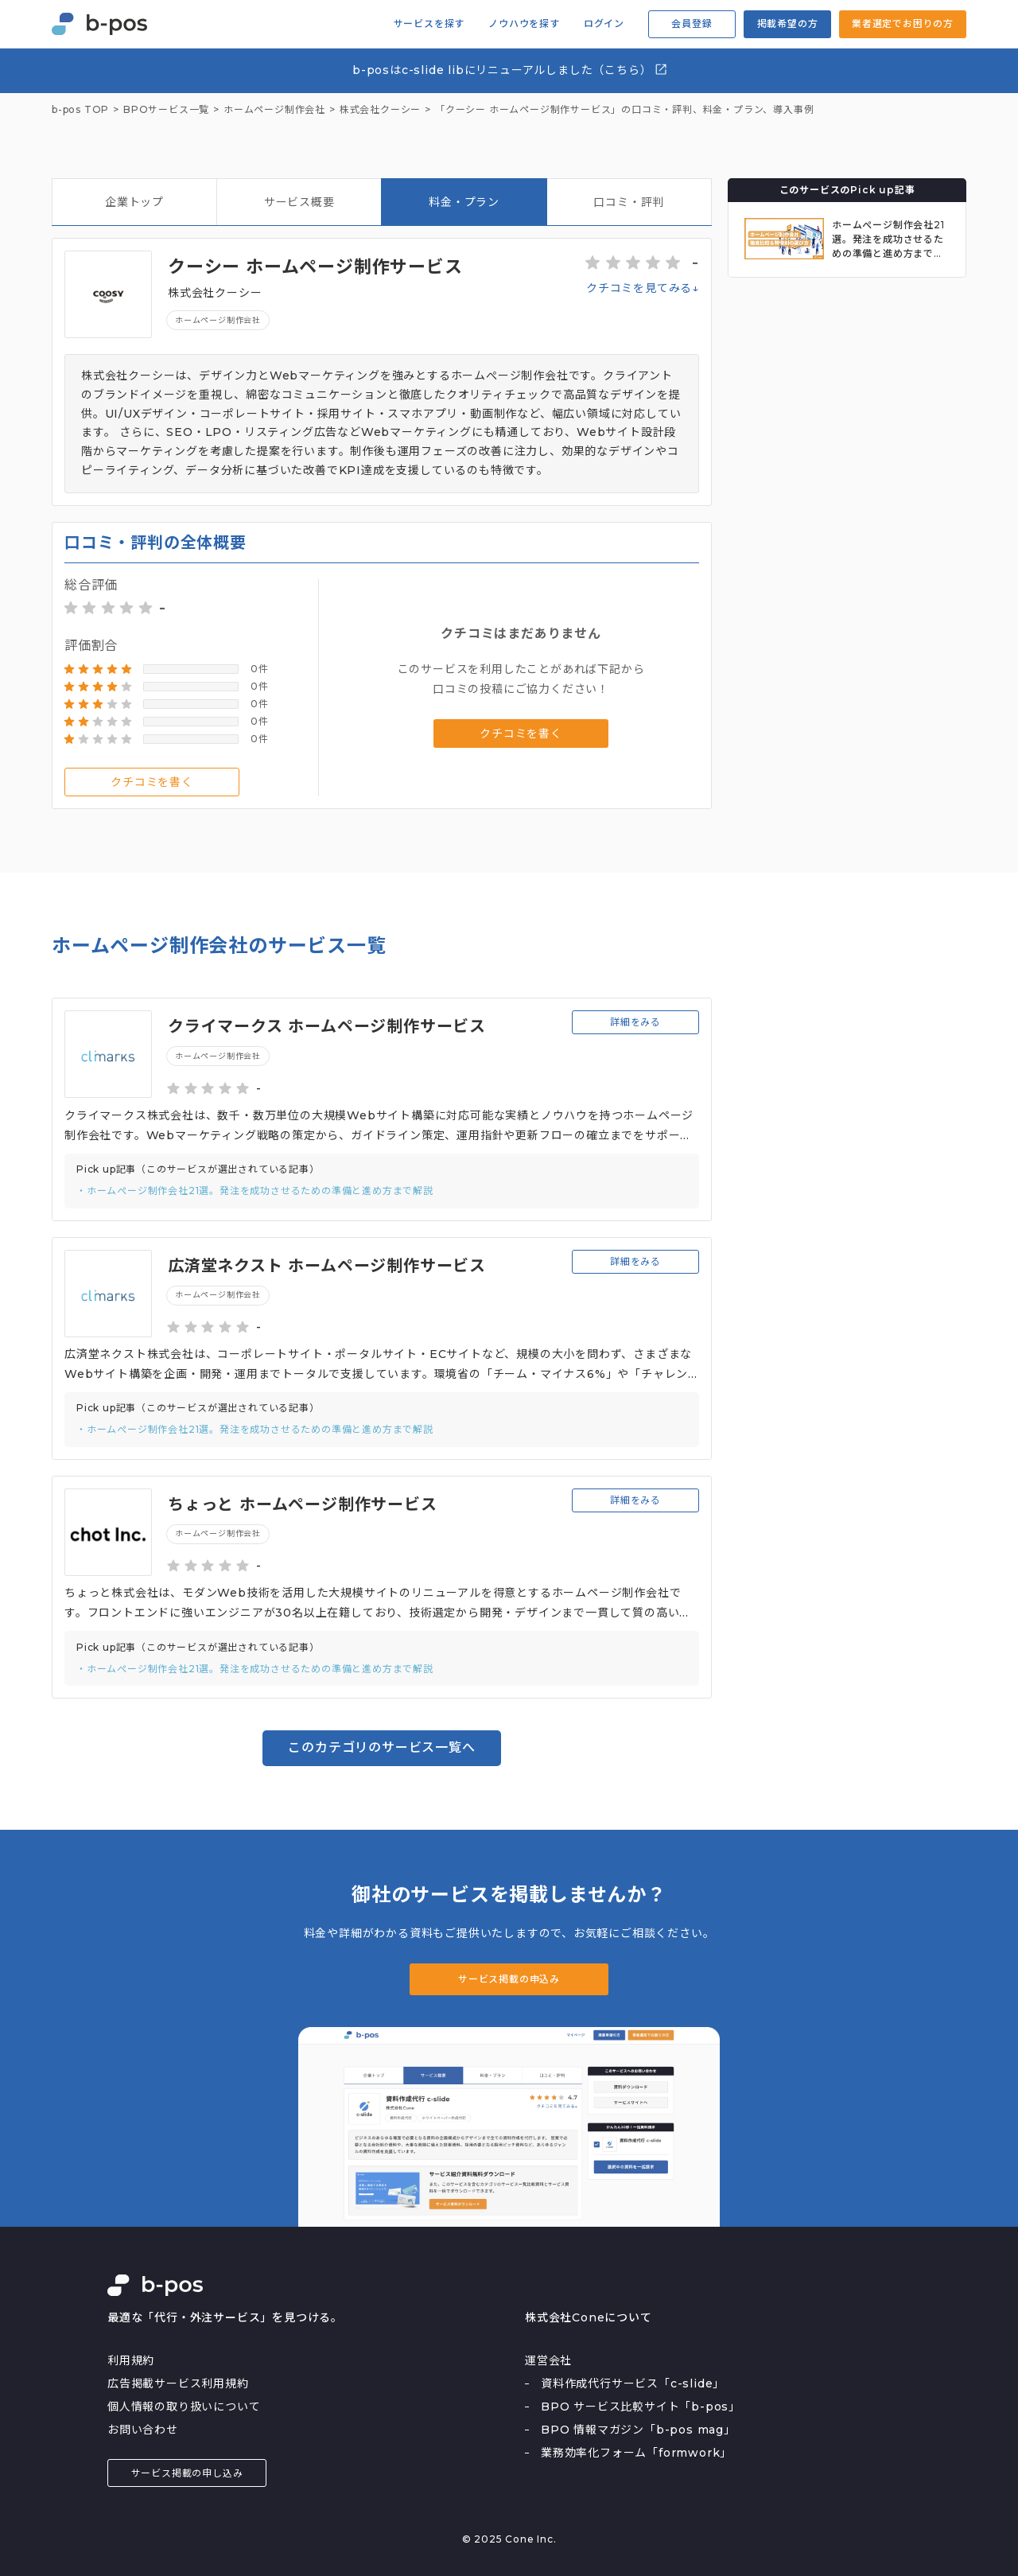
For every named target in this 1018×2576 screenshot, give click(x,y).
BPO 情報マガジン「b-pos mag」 (638, 2429)
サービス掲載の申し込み (187, 2473)
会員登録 (691, 23)
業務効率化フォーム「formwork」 (636, 2453)
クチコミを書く (152, 782)
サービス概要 (299, 202)
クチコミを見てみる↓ (642, 288)
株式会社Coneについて (588, 2317)
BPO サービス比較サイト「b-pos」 (640, 2406)
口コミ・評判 (628, 202)
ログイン (604, 24)
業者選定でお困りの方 (903, 23)
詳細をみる (635, 1022)
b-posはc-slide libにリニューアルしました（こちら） (510, 69)
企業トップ (134, 202)
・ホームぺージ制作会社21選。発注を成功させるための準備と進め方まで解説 (254, 1191)
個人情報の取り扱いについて (183, 2406)
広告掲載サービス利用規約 (178, 2383)
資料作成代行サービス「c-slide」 (633, 2383)
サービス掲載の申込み (509, 1979)
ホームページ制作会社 (218, 320)
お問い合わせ (142, 2429)
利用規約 (130, 2360)
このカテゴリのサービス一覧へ (381, 1747)
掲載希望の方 (787, 23)
